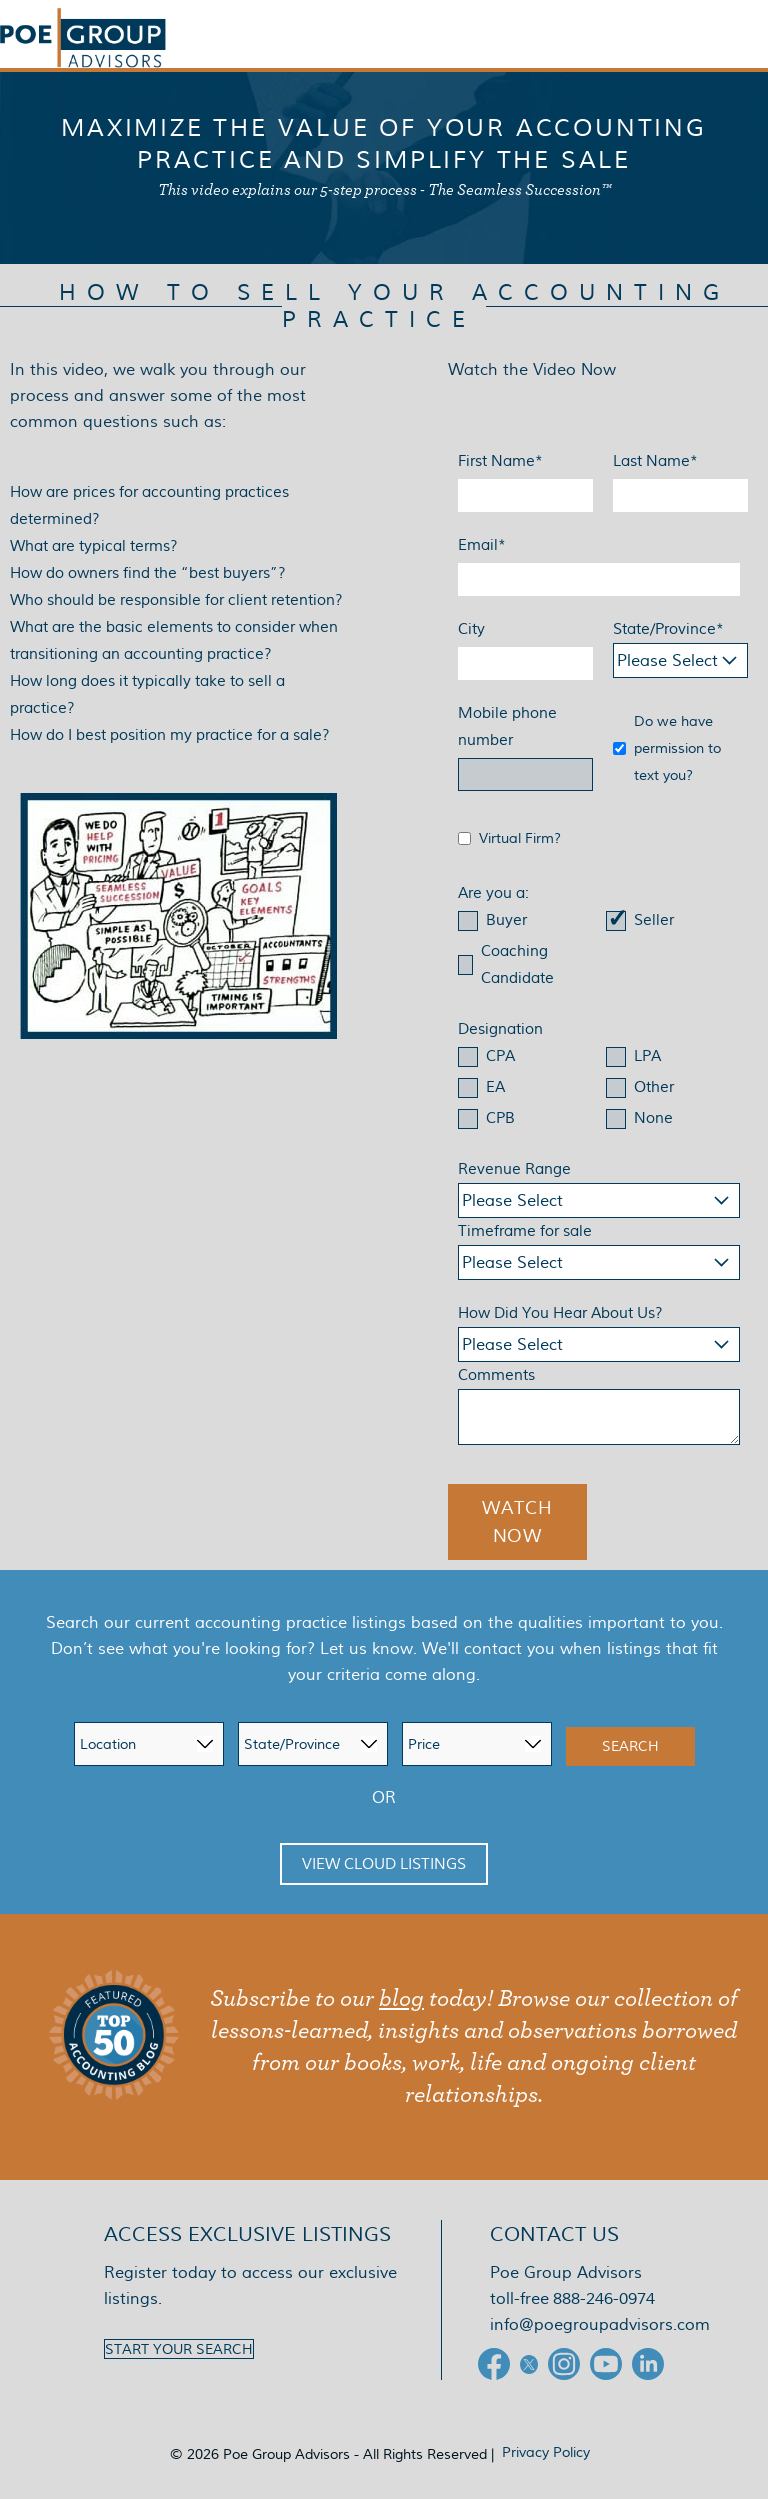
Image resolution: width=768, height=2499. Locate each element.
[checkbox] (599, 951)
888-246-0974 (604, 2298)
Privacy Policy (546, 2452)
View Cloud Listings (384, 1864)
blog (401, 1999)
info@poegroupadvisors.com (600, 2324)
